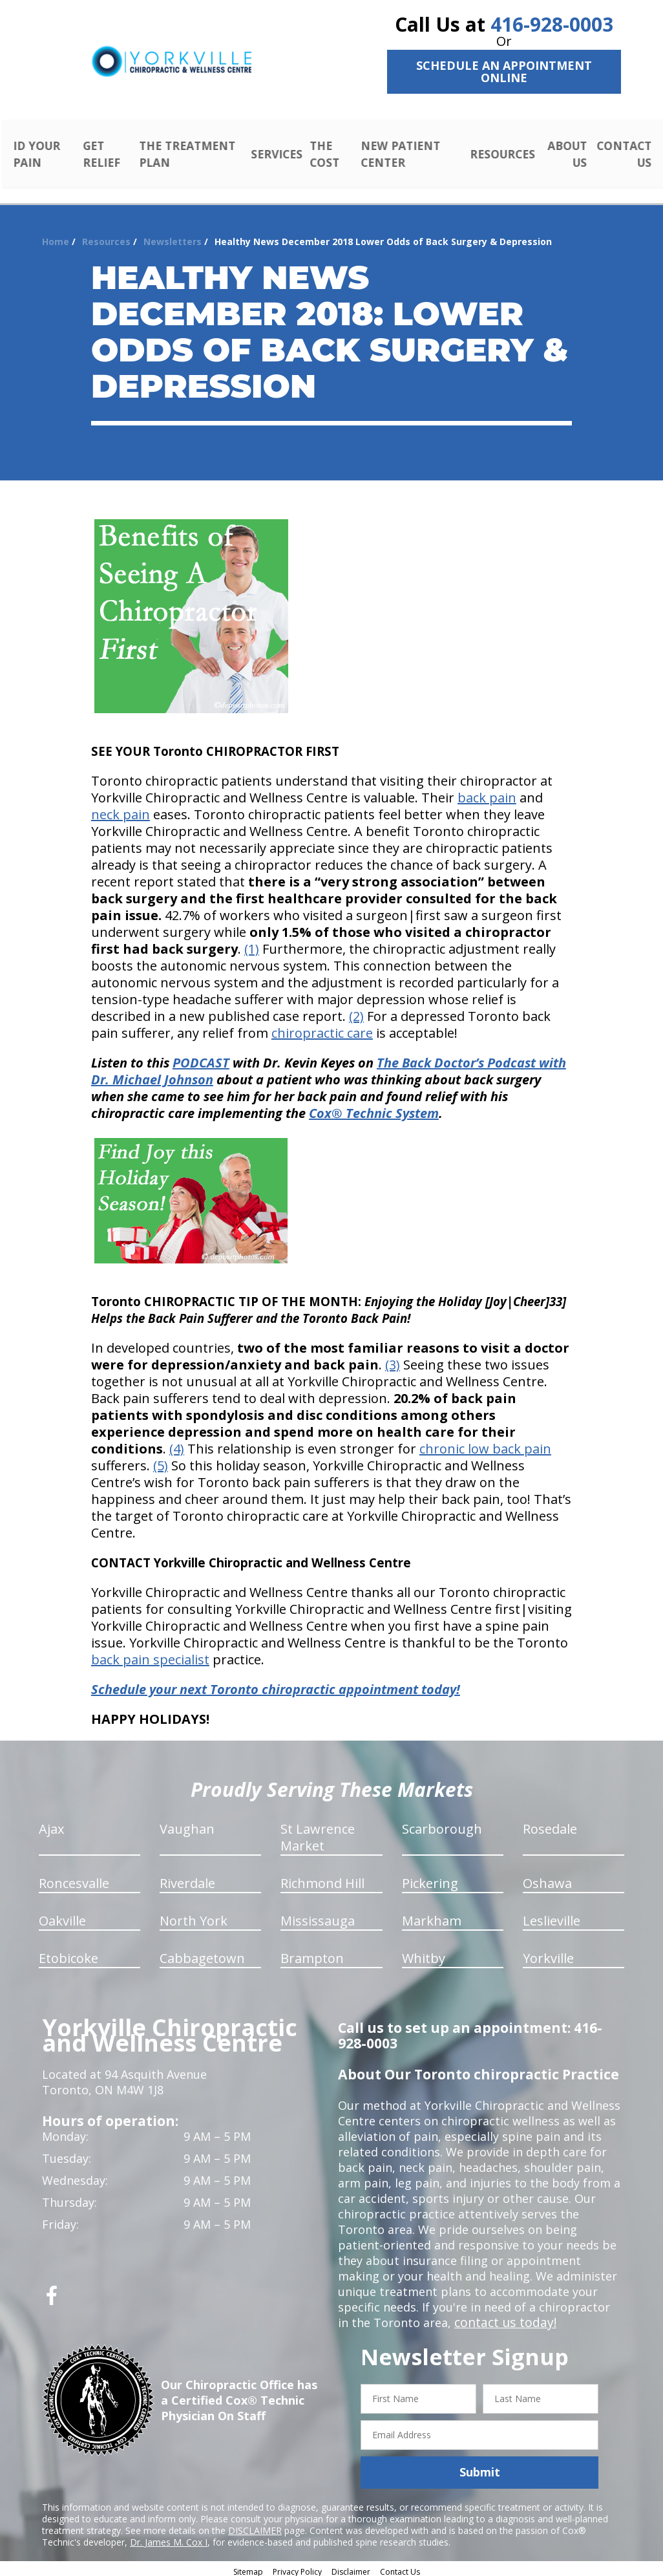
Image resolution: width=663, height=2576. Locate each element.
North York (193, 1916)
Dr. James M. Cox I (168, 2537)
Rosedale (550, 1824)
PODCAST (201, 1058)
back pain (487, 793)
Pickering (430, 1878)
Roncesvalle (74, 1878)
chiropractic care (322, 1028)
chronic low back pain (485, 1444)
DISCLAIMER (255, 2525)
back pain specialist (150, 1655)
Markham (431, 1916)
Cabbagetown (202, 1953)
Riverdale (187, 1878)
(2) (356, 1011)
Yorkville (548, 1953)
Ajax (51, 1824)
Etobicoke (68, 1953)
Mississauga (317, 1916)
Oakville (62, 1916)
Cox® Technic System (374, 1108)
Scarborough (442, 1824)
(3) (392, 1360)
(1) (251, 944)
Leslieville (551, 1916)
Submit (479, 2467)
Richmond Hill (322, 1878)
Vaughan (187, 1824)
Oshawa (547, 1878)
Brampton (312, 1953)
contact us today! (502, 2318)
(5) (160, 1461)
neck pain (120, 810)
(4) (176, 1444)
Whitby (423, 1953)
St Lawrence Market (317, 1833)
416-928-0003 (551, 24)
